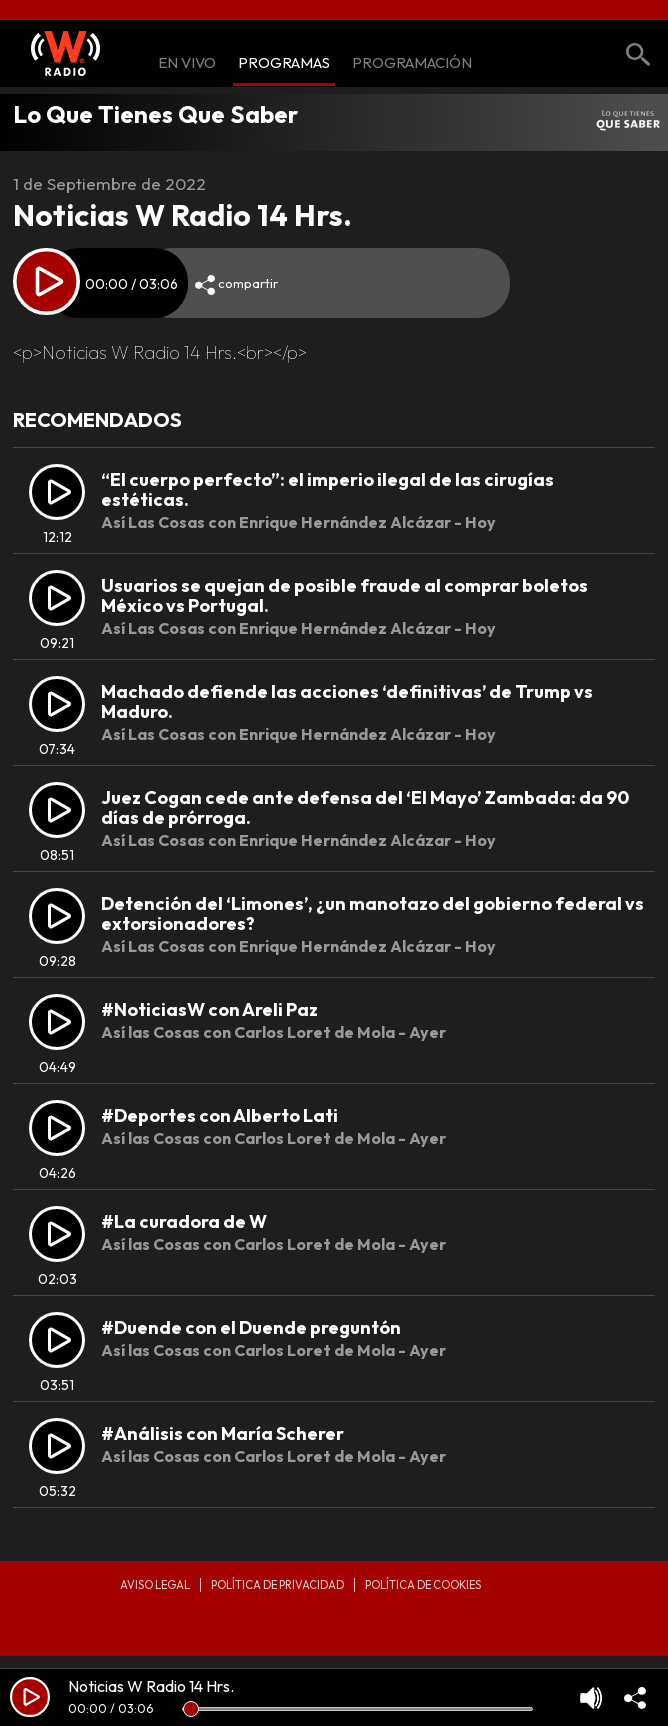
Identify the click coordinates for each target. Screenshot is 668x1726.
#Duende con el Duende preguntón (251, 1327)
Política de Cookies (423, 1585)
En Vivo (187, 63)
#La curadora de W (184, 1221)
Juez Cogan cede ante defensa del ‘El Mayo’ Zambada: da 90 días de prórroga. (365, 807)
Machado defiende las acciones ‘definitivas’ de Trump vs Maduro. (347, 701)
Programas (284, 63)
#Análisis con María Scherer (222, 1433)
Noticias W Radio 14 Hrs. (151, 1686)
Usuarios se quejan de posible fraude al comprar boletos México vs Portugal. (344, 595)
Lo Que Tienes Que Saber (155, 114)
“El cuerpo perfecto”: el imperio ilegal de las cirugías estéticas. (327, 489)
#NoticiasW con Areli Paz (209, 1009)
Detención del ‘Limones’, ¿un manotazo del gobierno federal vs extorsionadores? (372, 913)
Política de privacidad (277, 1585)
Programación (412, 63)
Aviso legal (155, 1585)
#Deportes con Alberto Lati (219, 1115)
